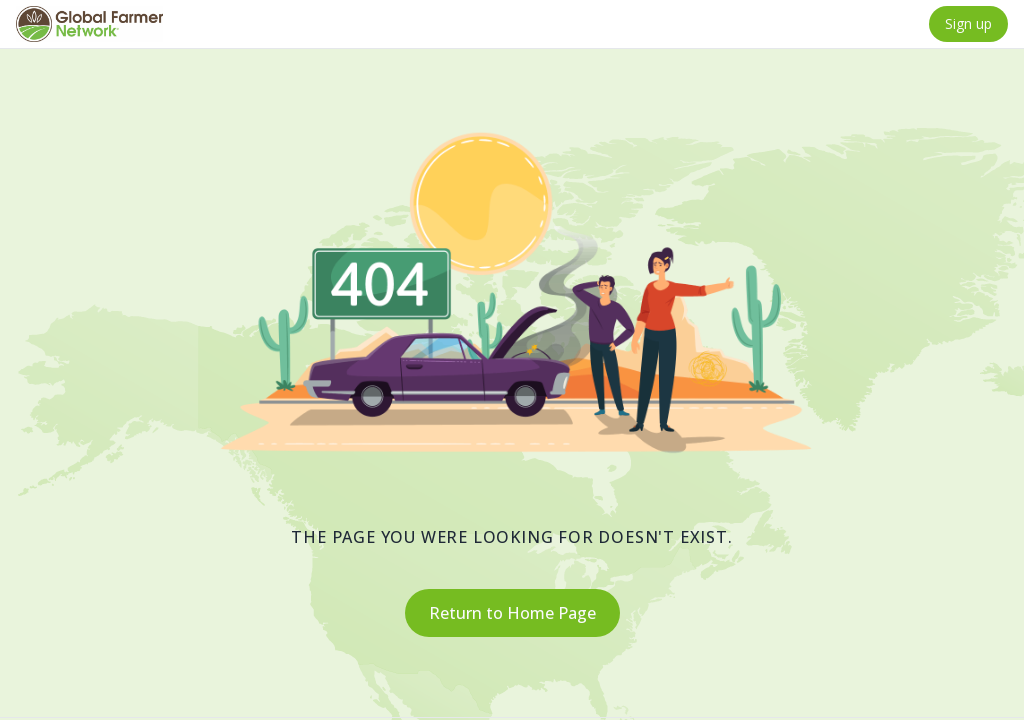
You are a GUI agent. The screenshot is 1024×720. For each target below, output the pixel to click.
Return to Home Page (512, 613)
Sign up (968, 23)
